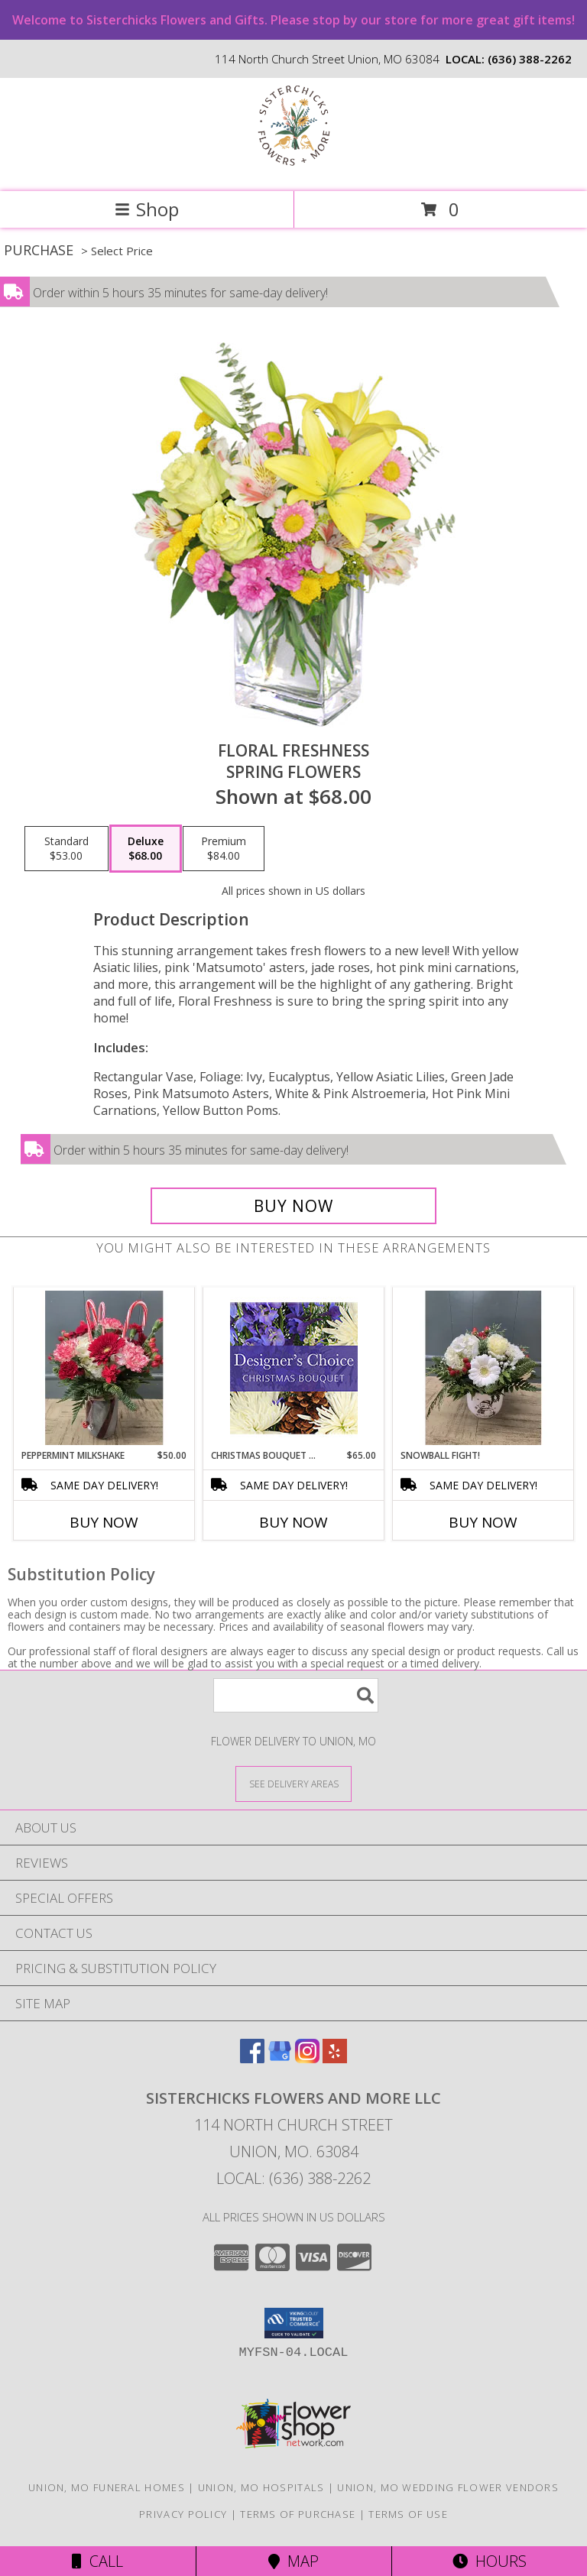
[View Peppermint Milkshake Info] (104, 1368)
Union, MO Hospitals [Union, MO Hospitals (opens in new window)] (261, 2487)
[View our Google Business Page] (280, 2058)
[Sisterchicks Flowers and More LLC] (294, 169)
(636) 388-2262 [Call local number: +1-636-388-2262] (530, 58)
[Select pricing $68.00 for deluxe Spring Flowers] (146, 849)
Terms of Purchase (297, 2514)
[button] (293, 2323)
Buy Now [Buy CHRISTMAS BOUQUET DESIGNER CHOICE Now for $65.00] (293, 1522)
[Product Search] (295, 1695)
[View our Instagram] (307, 2058)
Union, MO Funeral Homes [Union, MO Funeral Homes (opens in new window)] (106, 2487)
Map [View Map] (293, 2561)
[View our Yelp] (335, 2058)
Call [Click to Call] (97, 2561)
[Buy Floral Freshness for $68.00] (293, 1206)
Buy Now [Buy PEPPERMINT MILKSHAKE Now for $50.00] (104, 1522)
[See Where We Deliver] (293, 1783)
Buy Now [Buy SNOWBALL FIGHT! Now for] (483, 1522)
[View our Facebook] (252, 2058)
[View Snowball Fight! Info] (483, 1368)
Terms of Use (408, 2514)
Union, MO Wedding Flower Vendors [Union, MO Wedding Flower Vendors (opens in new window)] (448, 2487)
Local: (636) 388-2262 (293, 2178)
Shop (147, 209)
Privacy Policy (183, 2514)
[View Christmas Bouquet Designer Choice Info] (294, 1368)
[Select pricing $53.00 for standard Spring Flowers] (66, 849)
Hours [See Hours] (489, 2561)
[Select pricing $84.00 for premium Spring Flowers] (223, 849)
